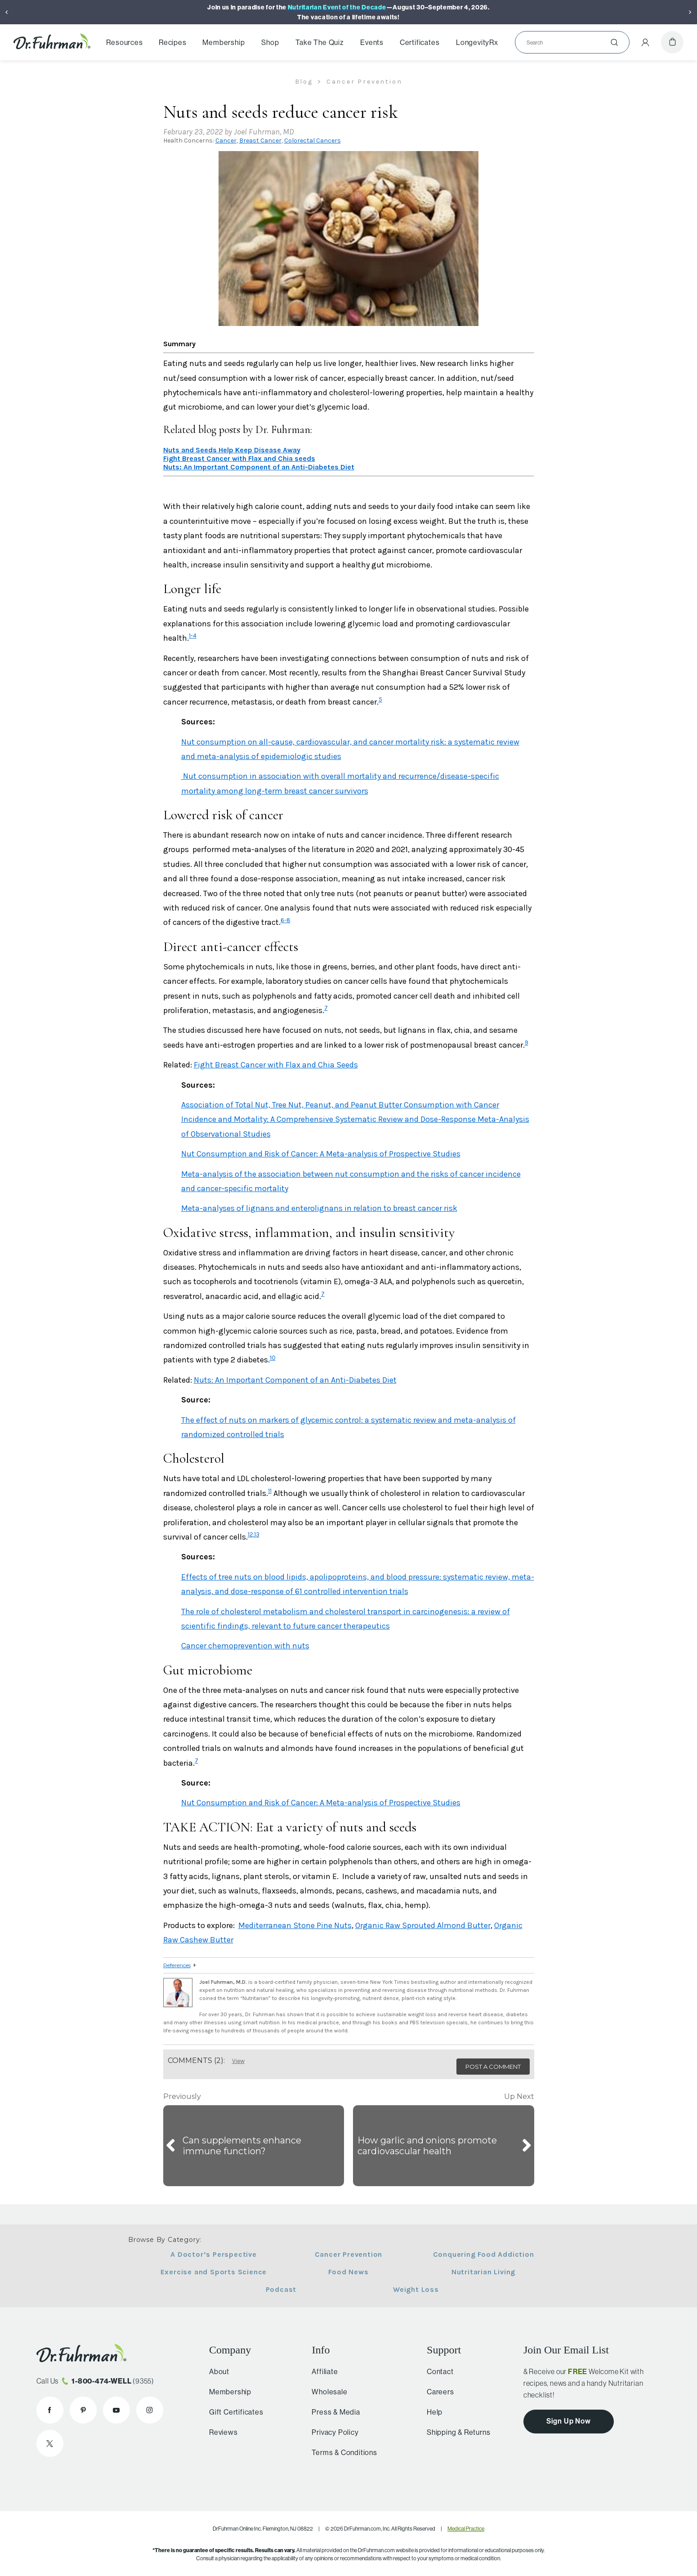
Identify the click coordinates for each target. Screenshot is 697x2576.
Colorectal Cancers (312, 140)
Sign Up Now (568, 2420)
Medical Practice (465, 2528)
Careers (437, 2391)
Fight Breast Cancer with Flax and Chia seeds (239, 458)
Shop (270, 42)
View (238, 2061)
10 (273, 1357)
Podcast (281, 2289)
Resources (124, 42)
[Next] (690, 12)
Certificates (420, 42)
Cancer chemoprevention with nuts (245, 1646)
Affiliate (321, 2371)
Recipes (173, 42)
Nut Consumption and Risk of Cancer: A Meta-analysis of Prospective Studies (320, 1154)
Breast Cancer (260, 140)
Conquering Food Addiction (483, 2254)
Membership (223, 42)
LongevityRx (477, 42)
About (216, 2371)
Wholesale (325, 2391)
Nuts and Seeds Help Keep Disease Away (231, 450)
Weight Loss (416, 2289)
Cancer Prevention (349, 2254)
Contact (436, 2371)
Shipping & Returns (455, 2432)
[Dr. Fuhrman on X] (49, 2443)
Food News (348, 2272)
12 (250, 1534)
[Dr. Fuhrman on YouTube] (116, 2410)
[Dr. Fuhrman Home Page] (51, 42)
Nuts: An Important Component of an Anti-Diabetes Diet (258, 467)
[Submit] (614, 42)
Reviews (220, 2432)
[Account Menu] (645, 42)
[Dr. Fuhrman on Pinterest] (83, 2410)
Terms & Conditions (340, 2452)
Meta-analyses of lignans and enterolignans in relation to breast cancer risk (319, 1208)
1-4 (193, 635)
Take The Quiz (319, 42)
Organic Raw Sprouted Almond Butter (423, 1925)
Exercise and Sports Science (214, 2272)
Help (431, 2411)
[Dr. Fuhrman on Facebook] (49, 2410)
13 (256, 1534)
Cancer (226, 140)
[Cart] (672, 42)
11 (270, 1490)
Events (372, 42)
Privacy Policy (331, 2432)
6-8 (285, 920)
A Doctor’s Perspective (213, 2254)
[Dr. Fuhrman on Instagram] (149, 2410)
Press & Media (332, 2411)
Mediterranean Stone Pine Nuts (295, 1925)
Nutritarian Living (483, 2272)
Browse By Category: (164, 2240)
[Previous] (6, 12)
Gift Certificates (233, 2411)
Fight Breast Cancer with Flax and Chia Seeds (276, 1065)
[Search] (569, 42)
